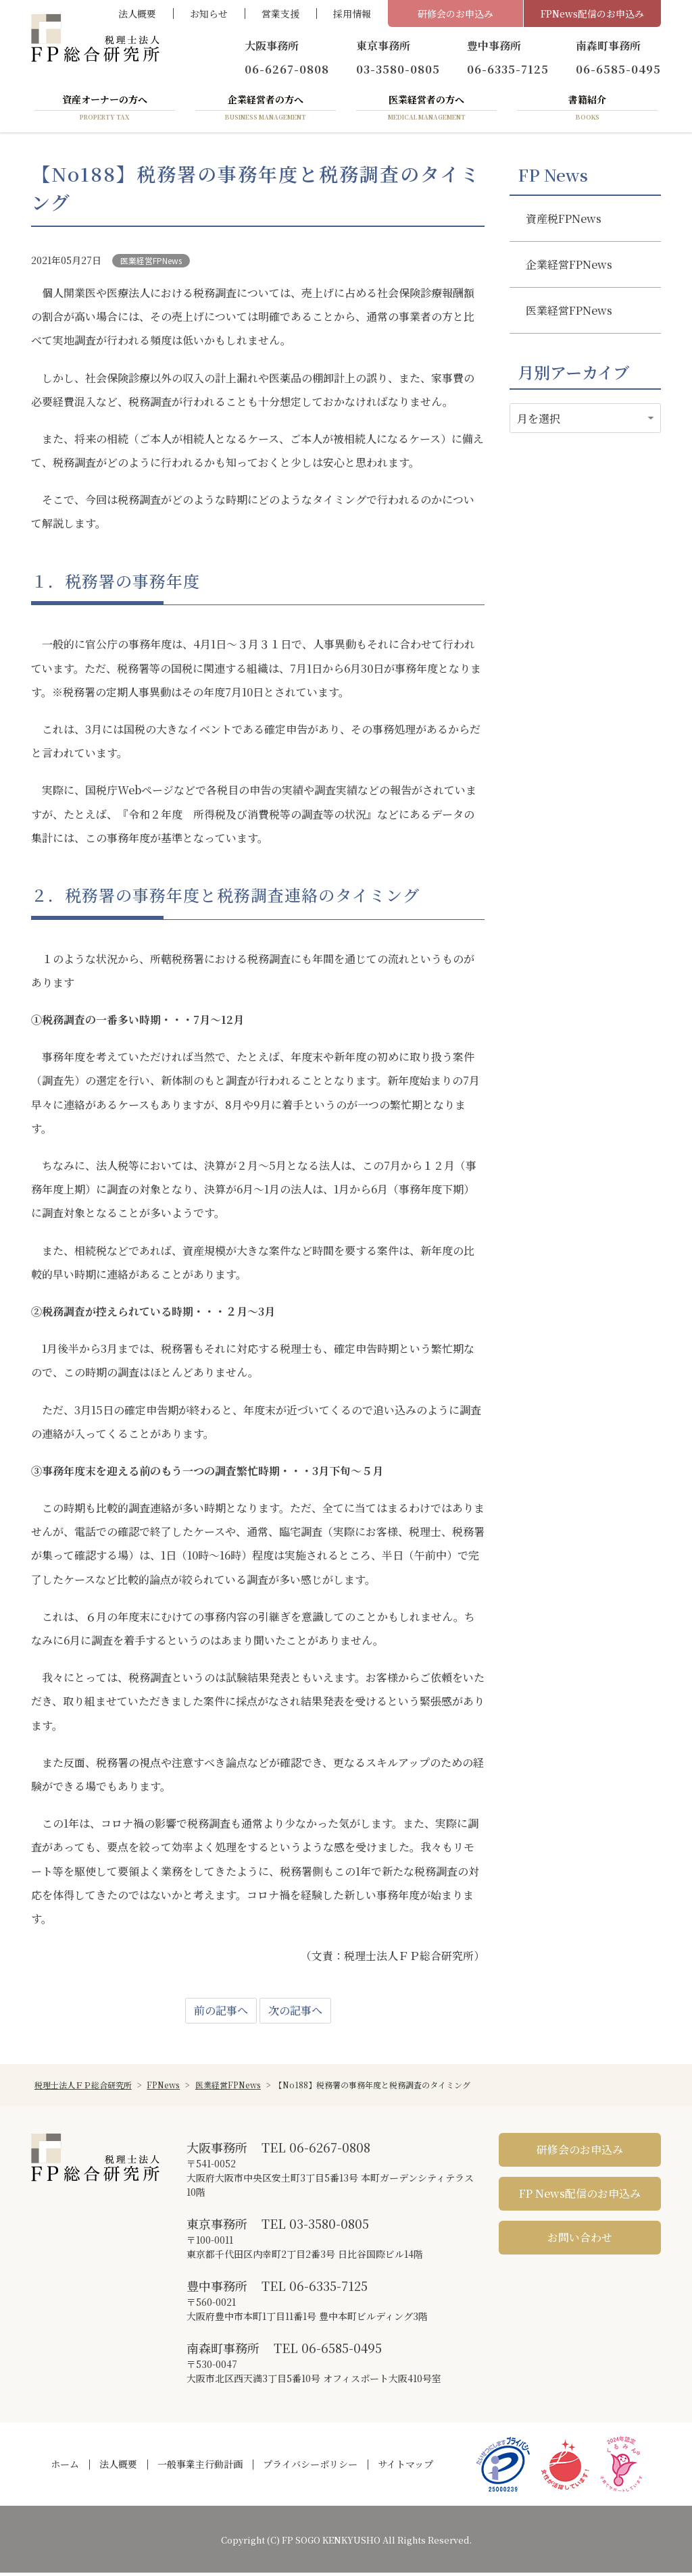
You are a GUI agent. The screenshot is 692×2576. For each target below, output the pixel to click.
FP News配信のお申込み (580, 2197)
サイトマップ (405, 2467)
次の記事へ (295, 2013)
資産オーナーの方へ (104, 110)
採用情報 (352, 13)
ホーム (65, 2467)
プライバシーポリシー (310, 2467)
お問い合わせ (579, 2240)
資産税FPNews (563, 221)
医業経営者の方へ (426, 110)
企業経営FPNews (569, 267)
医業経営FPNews (151, 263)
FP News (553, 177)
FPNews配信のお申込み (592, 13)
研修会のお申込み (455, 13)
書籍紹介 (587, 110)
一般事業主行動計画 (200, 2467)
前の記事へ (221, 2013)
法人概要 (137, 13)
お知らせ (209, 13)
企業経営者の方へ (265, 110)
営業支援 (280, 13)
